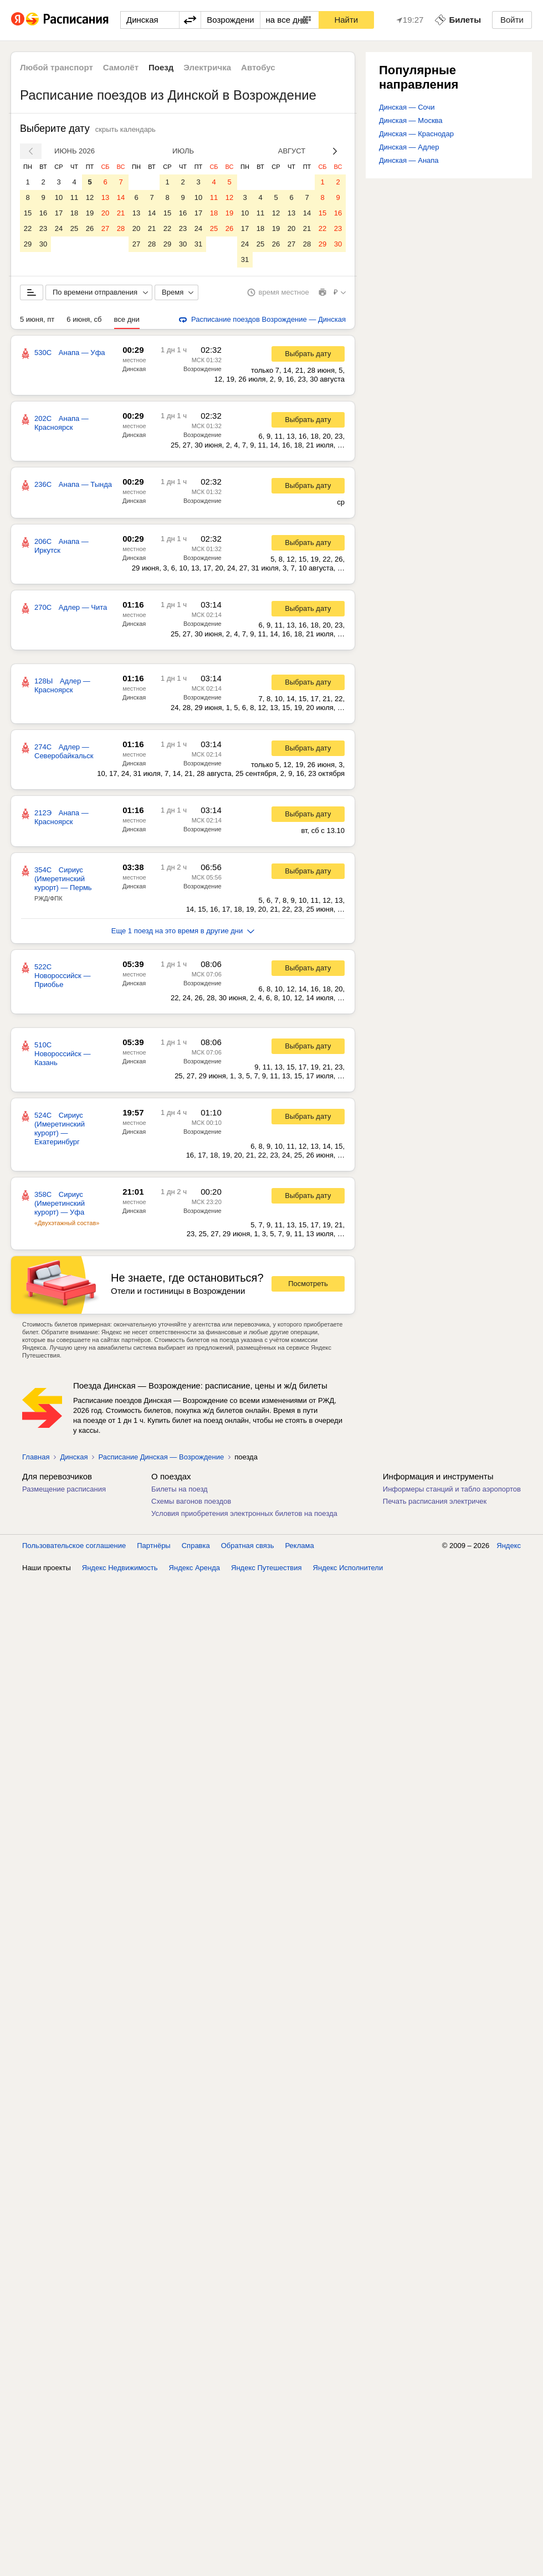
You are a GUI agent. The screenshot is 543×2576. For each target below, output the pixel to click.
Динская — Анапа (409, 160)
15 (28, 213)
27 (105, 228)
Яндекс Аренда (194, 1568)
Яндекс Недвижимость (120, 1568)
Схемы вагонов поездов (191, 1501)
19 (90, 213)
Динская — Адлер (409, 147)
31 (198, 244)
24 (59, 228)
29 (28, 244)
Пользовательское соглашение (74, 1545)
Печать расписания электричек (434, 1501)
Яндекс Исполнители (348, 1568)
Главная (35, 1457)
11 (74, 197)
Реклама (299, 1545)
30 (43, 244)
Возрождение (202, 369)
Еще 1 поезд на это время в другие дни (183, 931)
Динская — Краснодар (416, 134)
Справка (196, 1545)
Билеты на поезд (179, 1489)
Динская (134, 369)
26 (90, 228)
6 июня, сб (83, 319)
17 (59, 213)
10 (59, 197)
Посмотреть (308, 1283)
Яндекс (508, 1545)
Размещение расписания (64, 1489)
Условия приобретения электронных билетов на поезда (244, 1513)
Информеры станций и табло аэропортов (452, 1489)
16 (43, 213)
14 (121, 197)
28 (121, 228)
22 (28, 228)
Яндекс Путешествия (266, 1568)
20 (105, 213)
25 (74, 228)
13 (105, 197)
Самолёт (121, 67)
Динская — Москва (411, 120)
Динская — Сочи (407, 107)
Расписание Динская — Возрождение (161, 1457)
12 (90, 197)
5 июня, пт (37, 319)
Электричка (207, 67)
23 (43, 228)
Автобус (258, 67)
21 (121, 213)
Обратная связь (247, 1545)
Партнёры (153, 1545)
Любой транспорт (56, 67)
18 (74, 213)
